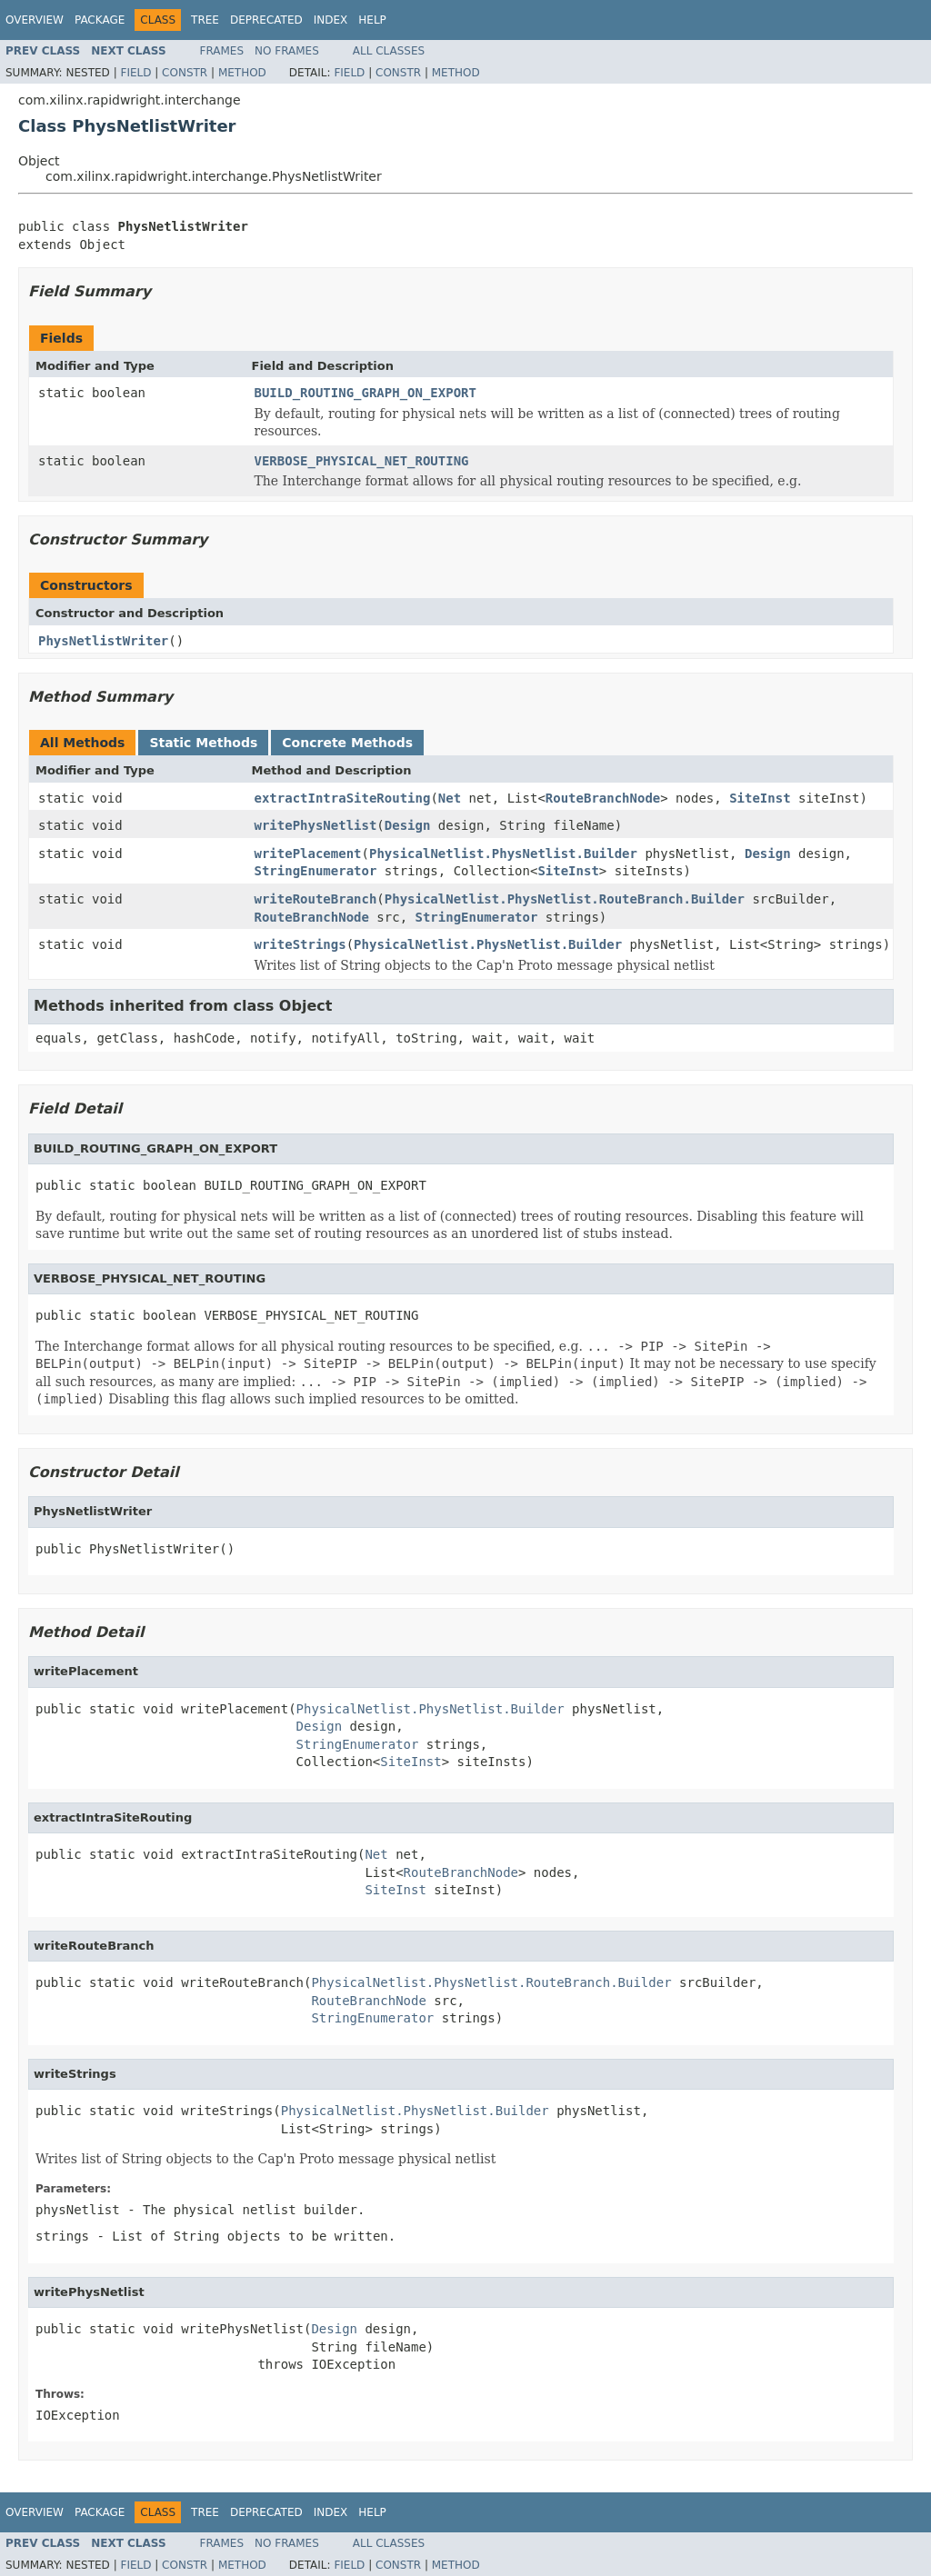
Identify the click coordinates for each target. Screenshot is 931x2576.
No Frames (287, 51)
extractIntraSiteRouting (343, 798)
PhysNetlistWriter (103, 641)
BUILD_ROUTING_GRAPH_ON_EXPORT (365, 392)
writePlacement (308, 853)
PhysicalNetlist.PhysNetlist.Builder (503, 853)
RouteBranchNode (603, 798)
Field (135, 72)
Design (408, 825)
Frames (222, 51)
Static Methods (203, 742)
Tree (205, 20)
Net (449, 798)
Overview (34, 20)
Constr (184, 72)
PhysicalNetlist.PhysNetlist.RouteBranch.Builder (565, 899)
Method (242, 72)
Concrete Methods (347, 742)
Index (331, 20)
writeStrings (300, 944)
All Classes (389, 51)
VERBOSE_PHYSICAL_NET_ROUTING (362, 461)
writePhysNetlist (316, 825)
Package (100, 20)
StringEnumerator (316, 871)
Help (372, 20)
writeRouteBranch (316, 899)
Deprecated (266, 20)
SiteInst (759, 798)
